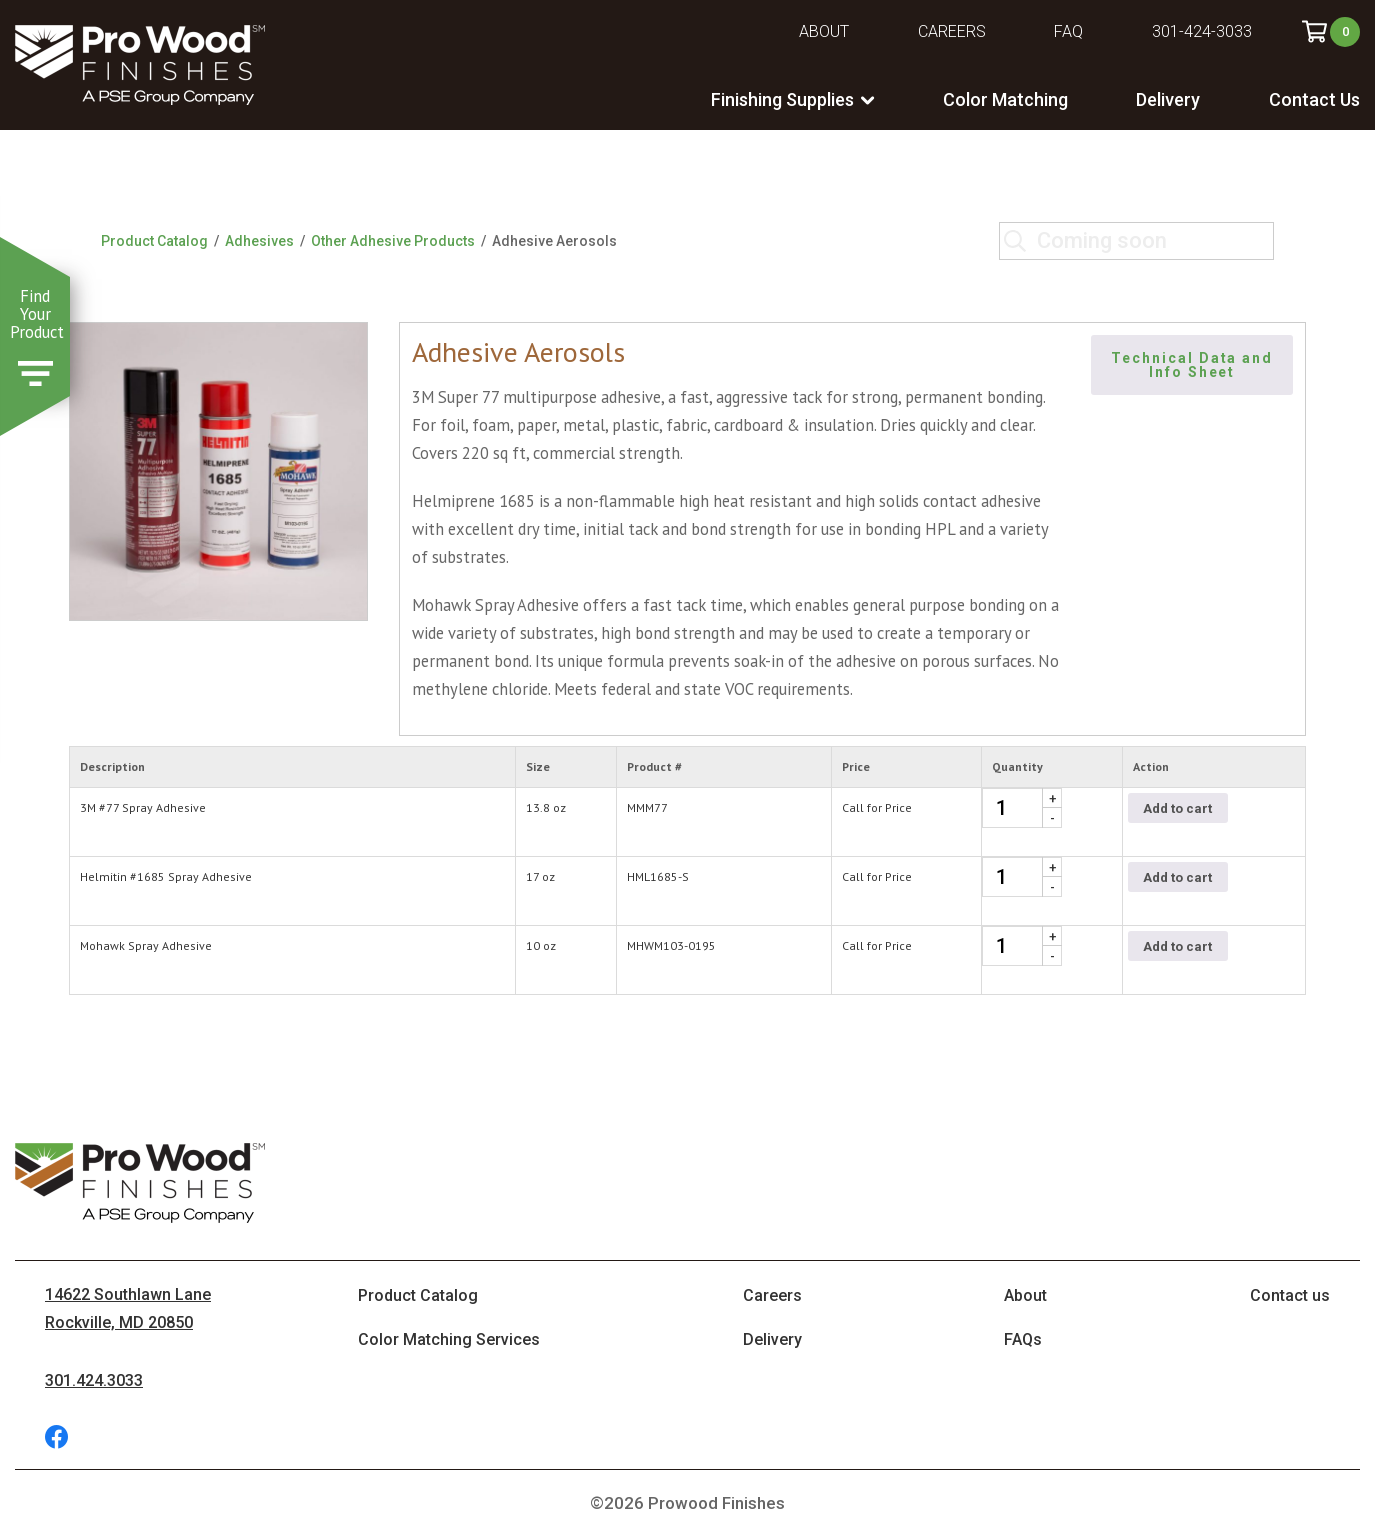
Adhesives (259, 241)
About (824, 31)
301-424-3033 (1202, 31)
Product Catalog (154, 241)
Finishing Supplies (782, 99)
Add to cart (1177, 808)
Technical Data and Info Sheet (1195, 365)
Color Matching (1005, 99)
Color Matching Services (449, 1339)
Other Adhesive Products (393, 241)
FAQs (1023, 1339)
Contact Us (1314, 99)
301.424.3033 (94, 1380)
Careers (952, 31)
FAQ (1068, 31)
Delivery (1168, 99)
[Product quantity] (1022, 808)
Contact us (1290, 1295)
